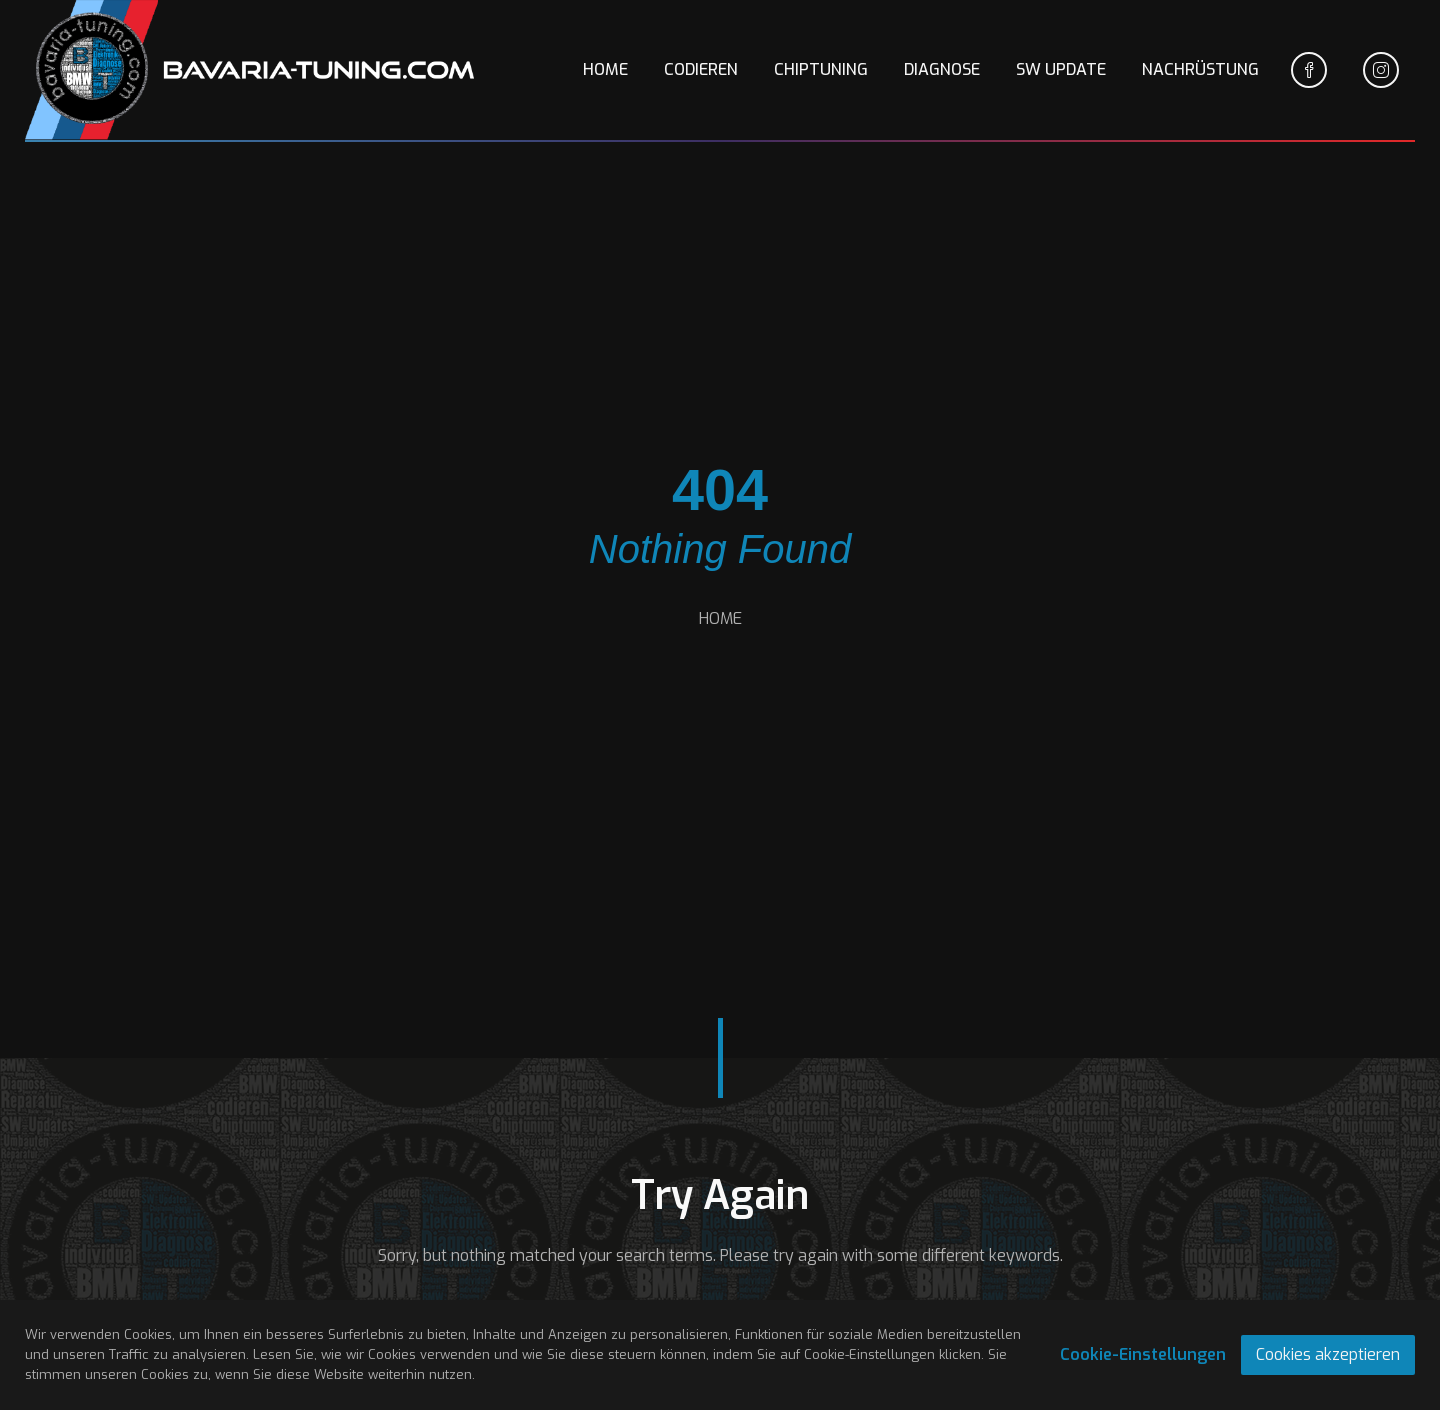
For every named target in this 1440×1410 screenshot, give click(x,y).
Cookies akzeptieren (1328, 1354)
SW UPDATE (1061, 69)
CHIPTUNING (821, 69)
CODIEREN (701, 69)
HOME (605, 69)
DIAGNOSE (942, 69)
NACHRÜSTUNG (1200, 69)
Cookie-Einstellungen (1143, 1354)
